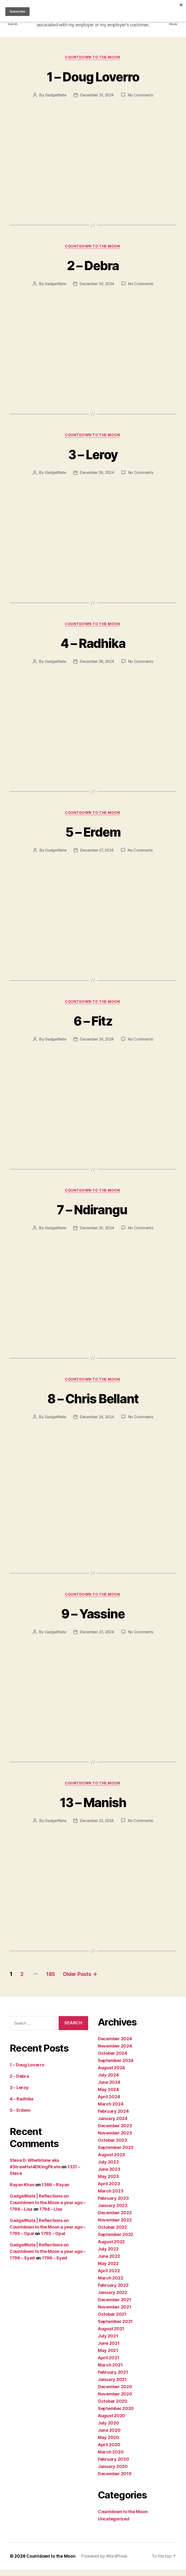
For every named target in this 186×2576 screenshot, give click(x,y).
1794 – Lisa (50, 2215)
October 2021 (112, 2320)
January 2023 (112, 2211)
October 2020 (112, 2407)
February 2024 (113, 2117)
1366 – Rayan (55, 2190)
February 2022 (113, 2291)
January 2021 (112, 2385)
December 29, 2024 (97, 474)
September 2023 (115, 2153)
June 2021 (109, 2349)
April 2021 (108, 2363)
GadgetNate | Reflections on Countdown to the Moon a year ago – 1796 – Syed (47, 2258)
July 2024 (108, 2081)
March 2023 (110, 2197)
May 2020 (108, 2443)
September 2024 (115, 2066)
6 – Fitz (93, 1023)
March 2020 (111, 2458)
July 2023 (108, 2168)
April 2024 (109, 2103)
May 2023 (108, 2182)
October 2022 (112, 2233)
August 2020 (111, 2421)
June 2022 (109, 2262)
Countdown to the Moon (93, 58)
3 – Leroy (93, 455)
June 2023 (109, 2175)
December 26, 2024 (97, 1043)
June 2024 (109, 2088)
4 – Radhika (93, 645)
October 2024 (112, 2059)
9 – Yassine (93, 1618)
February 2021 (113, 2378)
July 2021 (108, 2342)
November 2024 (115, 2052)
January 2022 (112, 2298)
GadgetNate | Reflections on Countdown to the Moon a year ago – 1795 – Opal (47, 2233)
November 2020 (115, 2400)
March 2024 (110, 2110)
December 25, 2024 (97, 1232)
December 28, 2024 (97, 664)
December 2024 (115, 2045)
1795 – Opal (53, 2239)
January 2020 (113, 2472)
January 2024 (112, 2124)
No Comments (141, 96)
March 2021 (110, 2371)
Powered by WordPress (105, 2562)
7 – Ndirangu (93, 1213)
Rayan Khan (22, 2190)
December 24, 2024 (97, 1421)
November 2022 (115, 2226)
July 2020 (108, 2429)
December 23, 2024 (97, 1637)
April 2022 (109, 2276)
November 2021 (114, 2313)
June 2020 (109, 2436)
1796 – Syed (54, 2264)
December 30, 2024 (97, 285)
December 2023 (115, 2132)
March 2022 (110, 2284)
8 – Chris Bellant (93, 1402)
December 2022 (115, 2218)
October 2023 (112, 2146)
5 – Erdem (93, 834)
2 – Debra (93, 266)
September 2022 (115, 2240)
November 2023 (115, 2139)
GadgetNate (54, 96)
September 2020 (116, 2414)
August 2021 (111, 2334)
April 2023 (109, 2189)
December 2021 (114, 2305)
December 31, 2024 (97, 96)
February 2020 (113, 2465)
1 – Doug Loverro (93, 76)
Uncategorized (113, 2525)
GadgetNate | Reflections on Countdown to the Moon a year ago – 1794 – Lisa (47, 2209)
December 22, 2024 (97, 1826)
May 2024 (108, 2095)
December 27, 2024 (97, 853)
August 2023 (111, 2161)
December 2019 (115, 2479)
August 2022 (111, 2247)
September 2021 (115, 2327)
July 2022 (108, 2255)
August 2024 (111, 2074)
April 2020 (109, 2450)
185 (55, 1980)
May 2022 (108, 2269)
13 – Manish (93, 1807)
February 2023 (113, 2204)
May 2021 (108, 2356)
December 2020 (115, 2392)
